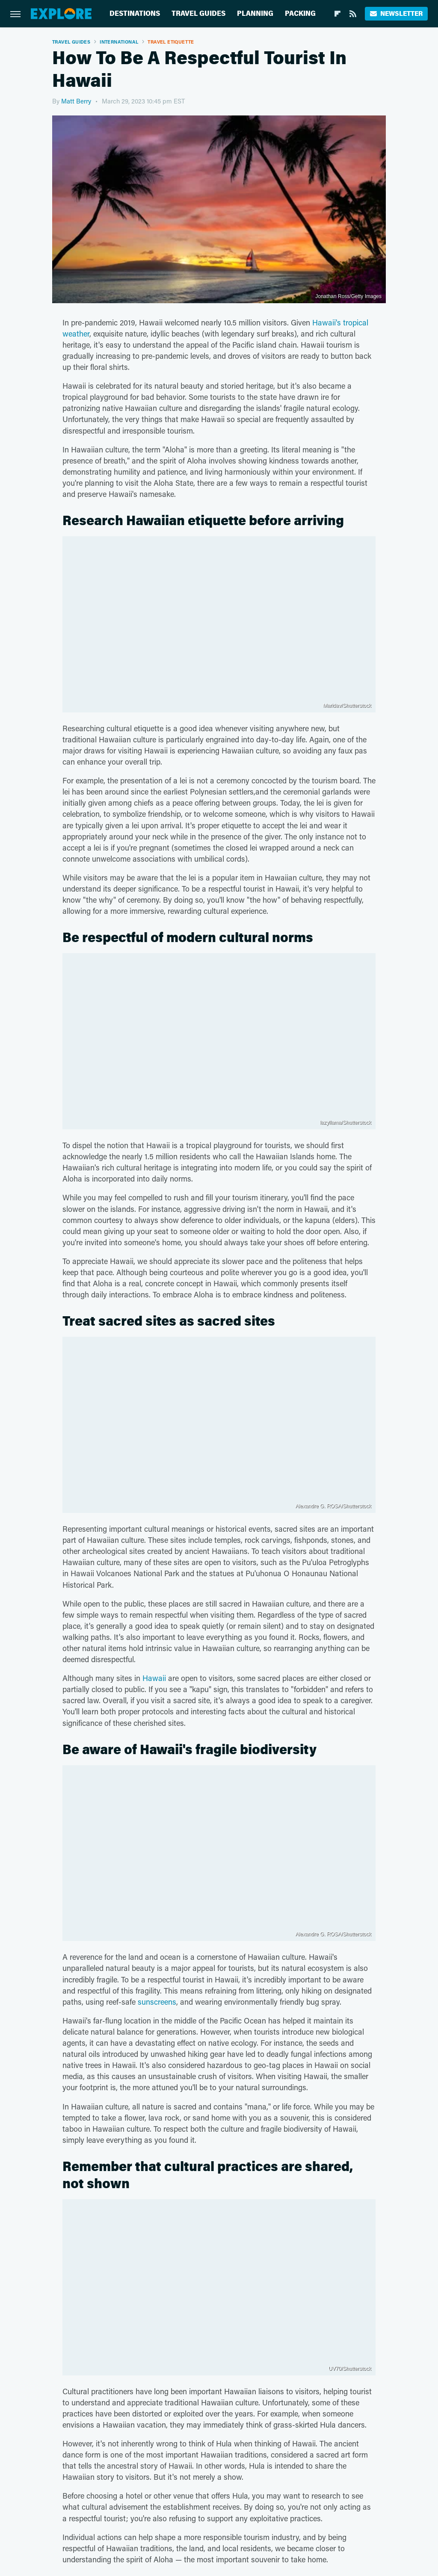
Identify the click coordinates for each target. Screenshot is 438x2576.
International (119, 41)
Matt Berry (76, 101)
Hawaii (154, 1678)
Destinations (135, 13)
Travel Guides (198, 13)
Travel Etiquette (171, 41)
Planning (255, 13)
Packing (300, 13)
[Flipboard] (337, 13)
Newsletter (396, 13)
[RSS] (352, 13)
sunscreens (157, 2002)
